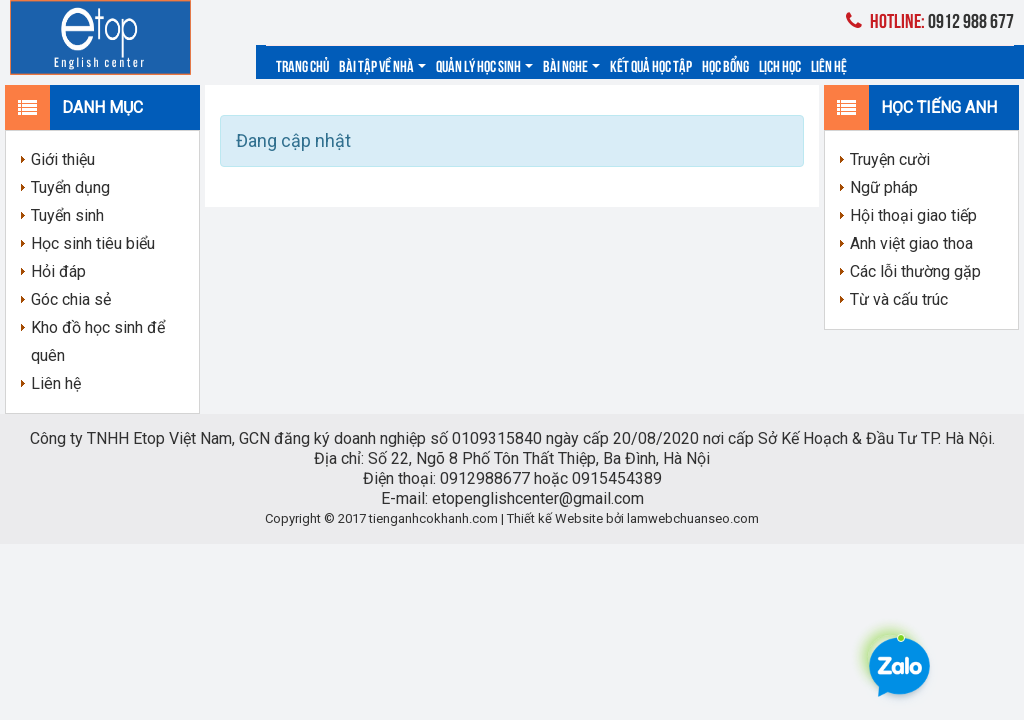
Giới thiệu (63, 159)
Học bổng (725, 65)
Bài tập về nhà (382, 65)
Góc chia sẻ (71, 299)
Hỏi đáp (58, 271)
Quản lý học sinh (484, 65)
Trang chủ (302, 65)
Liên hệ (829, 65)
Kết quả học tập (651, 65)
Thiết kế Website (555, 518)
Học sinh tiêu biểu (93, 243)
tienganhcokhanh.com (433, 518)
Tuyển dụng (70, 187)
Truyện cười (890, 159)
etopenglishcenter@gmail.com (538, 498)
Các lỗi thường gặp (915, 271)
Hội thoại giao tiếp (913, 215)
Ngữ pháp (884, 187)
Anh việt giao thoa (911, 243)
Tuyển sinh (67, 215)
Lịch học (780, 65)
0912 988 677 (930, 19)
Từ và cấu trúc (899, 299)
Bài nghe (571, 65)
